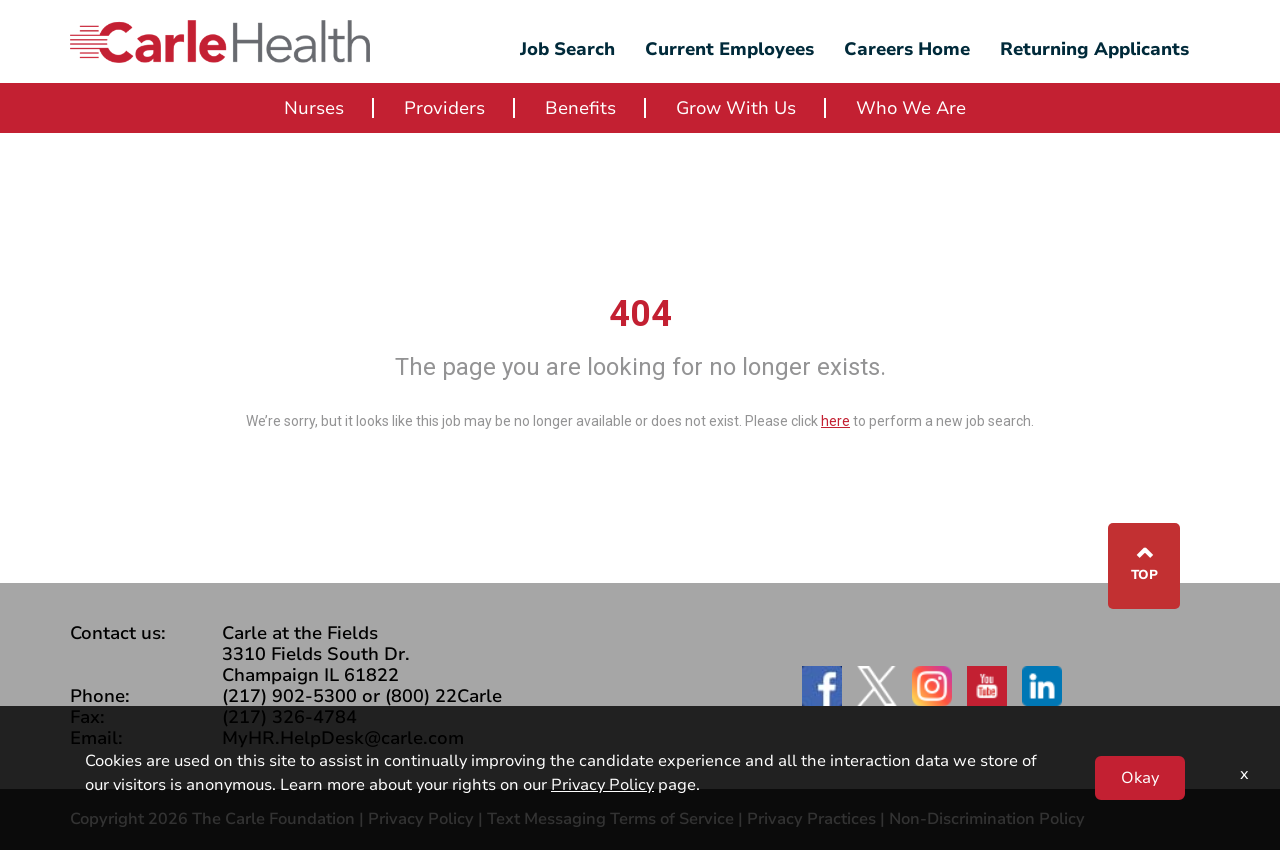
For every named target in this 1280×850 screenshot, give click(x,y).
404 (640, 314)
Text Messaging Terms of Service (610, 819)
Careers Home (907, 49)
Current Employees (729, 49)
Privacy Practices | (818, 819)
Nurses (314, 108)
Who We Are (911, 108)
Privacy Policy (421, 819)
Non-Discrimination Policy (987, 819)
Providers (444, 108)
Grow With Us (736, 108)
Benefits (580, 108)
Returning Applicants (1094, 49)
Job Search (567, 49)
